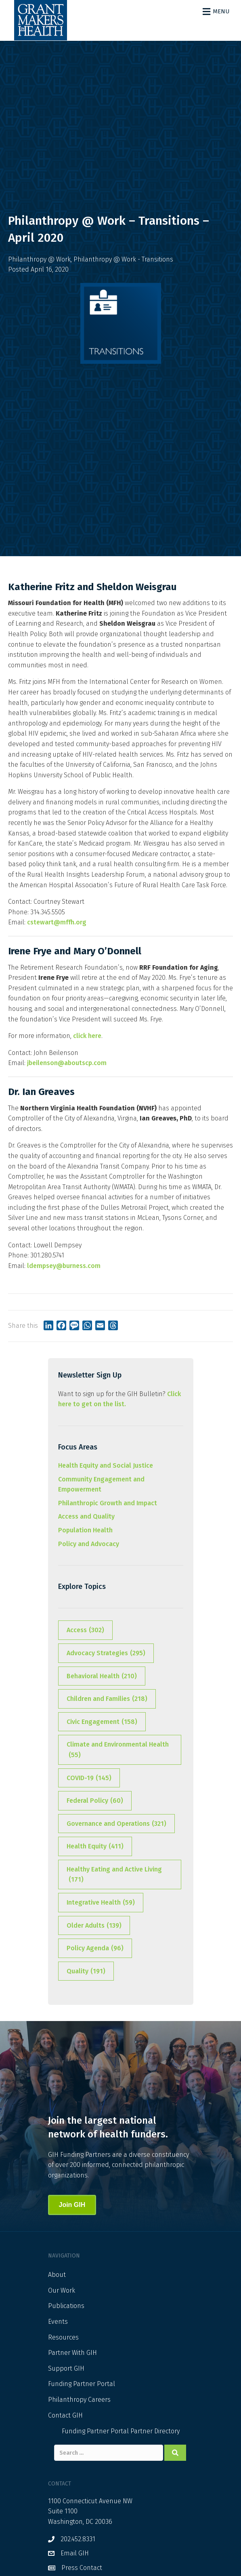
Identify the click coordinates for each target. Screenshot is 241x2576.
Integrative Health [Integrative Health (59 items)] (101, 1902)
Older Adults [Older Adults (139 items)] (94, 1925)
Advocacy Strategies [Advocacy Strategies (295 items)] (106, 1653)
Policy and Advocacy (88, 1544)
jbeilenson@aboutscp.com (67, 1063)
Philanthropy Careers (79, 2399)
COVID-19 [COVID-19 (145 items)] (89, 1778)
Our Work (61, 2290)
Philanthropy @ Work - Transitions (123, 259)
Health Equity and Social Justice (105, 1465)
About (57, 2275)
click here (87, 1036)
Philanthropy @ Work (39, 259)
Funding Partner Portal (81, 2384)
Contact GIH (65, 2415)
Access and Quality (86, 1516)
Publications (66, 2306)
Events (58, 2321)
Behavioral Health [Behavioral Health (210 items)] (102, 1676)
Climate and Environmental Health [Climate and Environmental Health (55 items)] (118, 1750)
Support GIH (66, 2368)
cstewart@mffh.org (56, 922)
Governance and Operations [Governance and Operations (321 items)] (116, 1824)
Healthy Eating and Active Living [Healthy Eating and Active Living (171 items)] (114, 1875)
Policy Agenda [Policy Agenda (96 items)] (95, 1948)
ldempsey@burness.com (64, 1266)
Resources (63, 2337)
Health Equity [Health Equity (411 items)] (95, 1846)
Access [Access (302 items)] (85, 1630)
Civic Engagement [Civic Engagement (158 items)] (102, 1722)
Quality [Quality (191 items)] (86, 1971)
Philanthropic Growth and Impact (107, 1503)
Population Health (85, 1530)
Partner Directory (155, 2431)
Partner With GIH (72, 2353)
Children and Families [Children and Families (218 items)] (107, 1699)
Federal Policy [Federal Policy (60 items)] (95, 1800)
